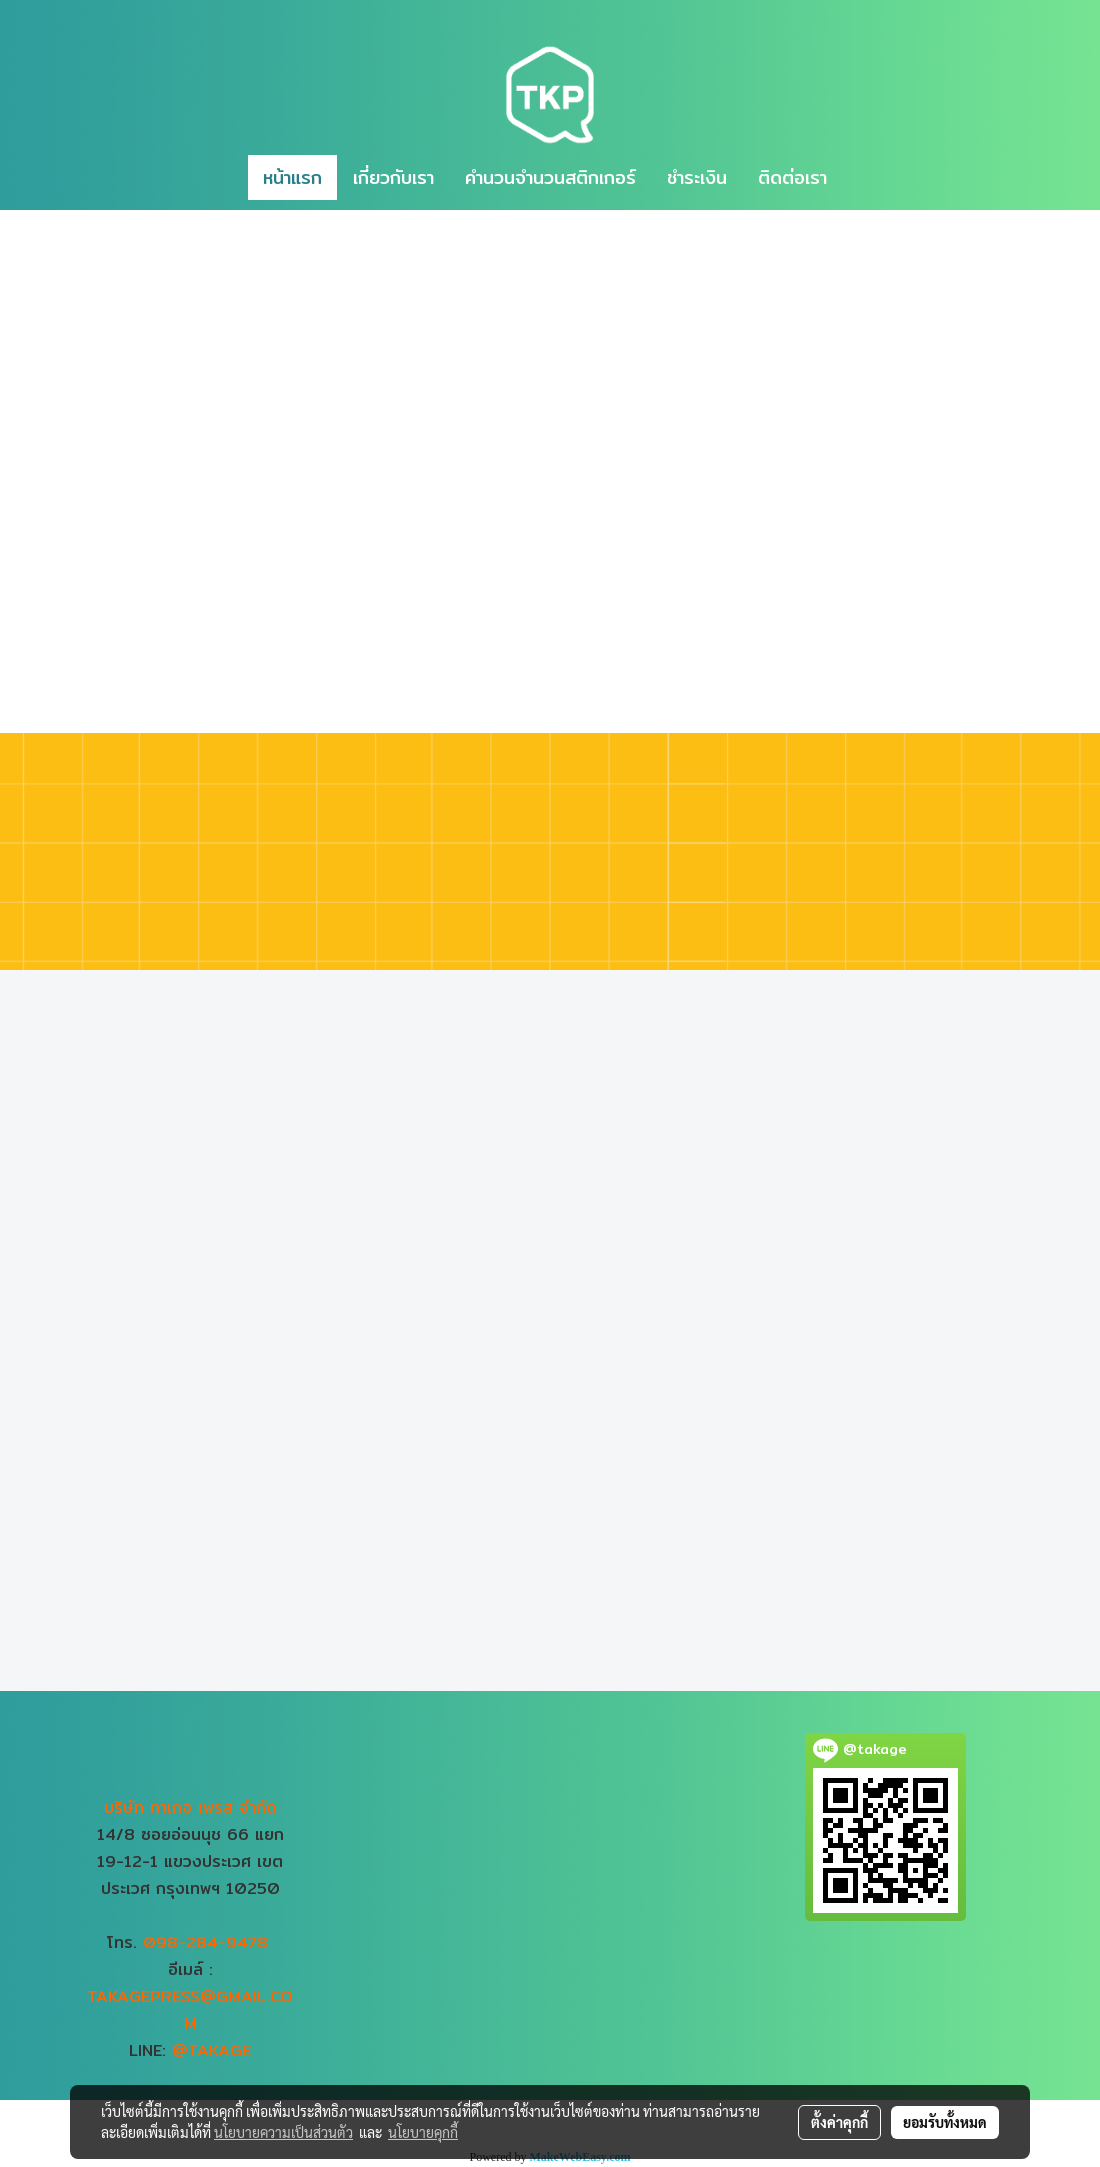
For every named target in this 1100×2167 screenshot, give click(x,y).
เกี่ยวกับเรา (393, 177)
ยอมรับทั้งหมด (945, 2122)
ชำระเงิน (697, 177)
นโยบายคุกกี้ (423, 2132)
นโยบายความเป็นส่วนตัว (283, 2132)
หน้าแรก (292, 177)
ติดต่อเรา (792, 177)
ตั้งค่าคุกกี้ (839, 2122)
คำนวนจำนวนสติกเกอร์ (550, 177)
